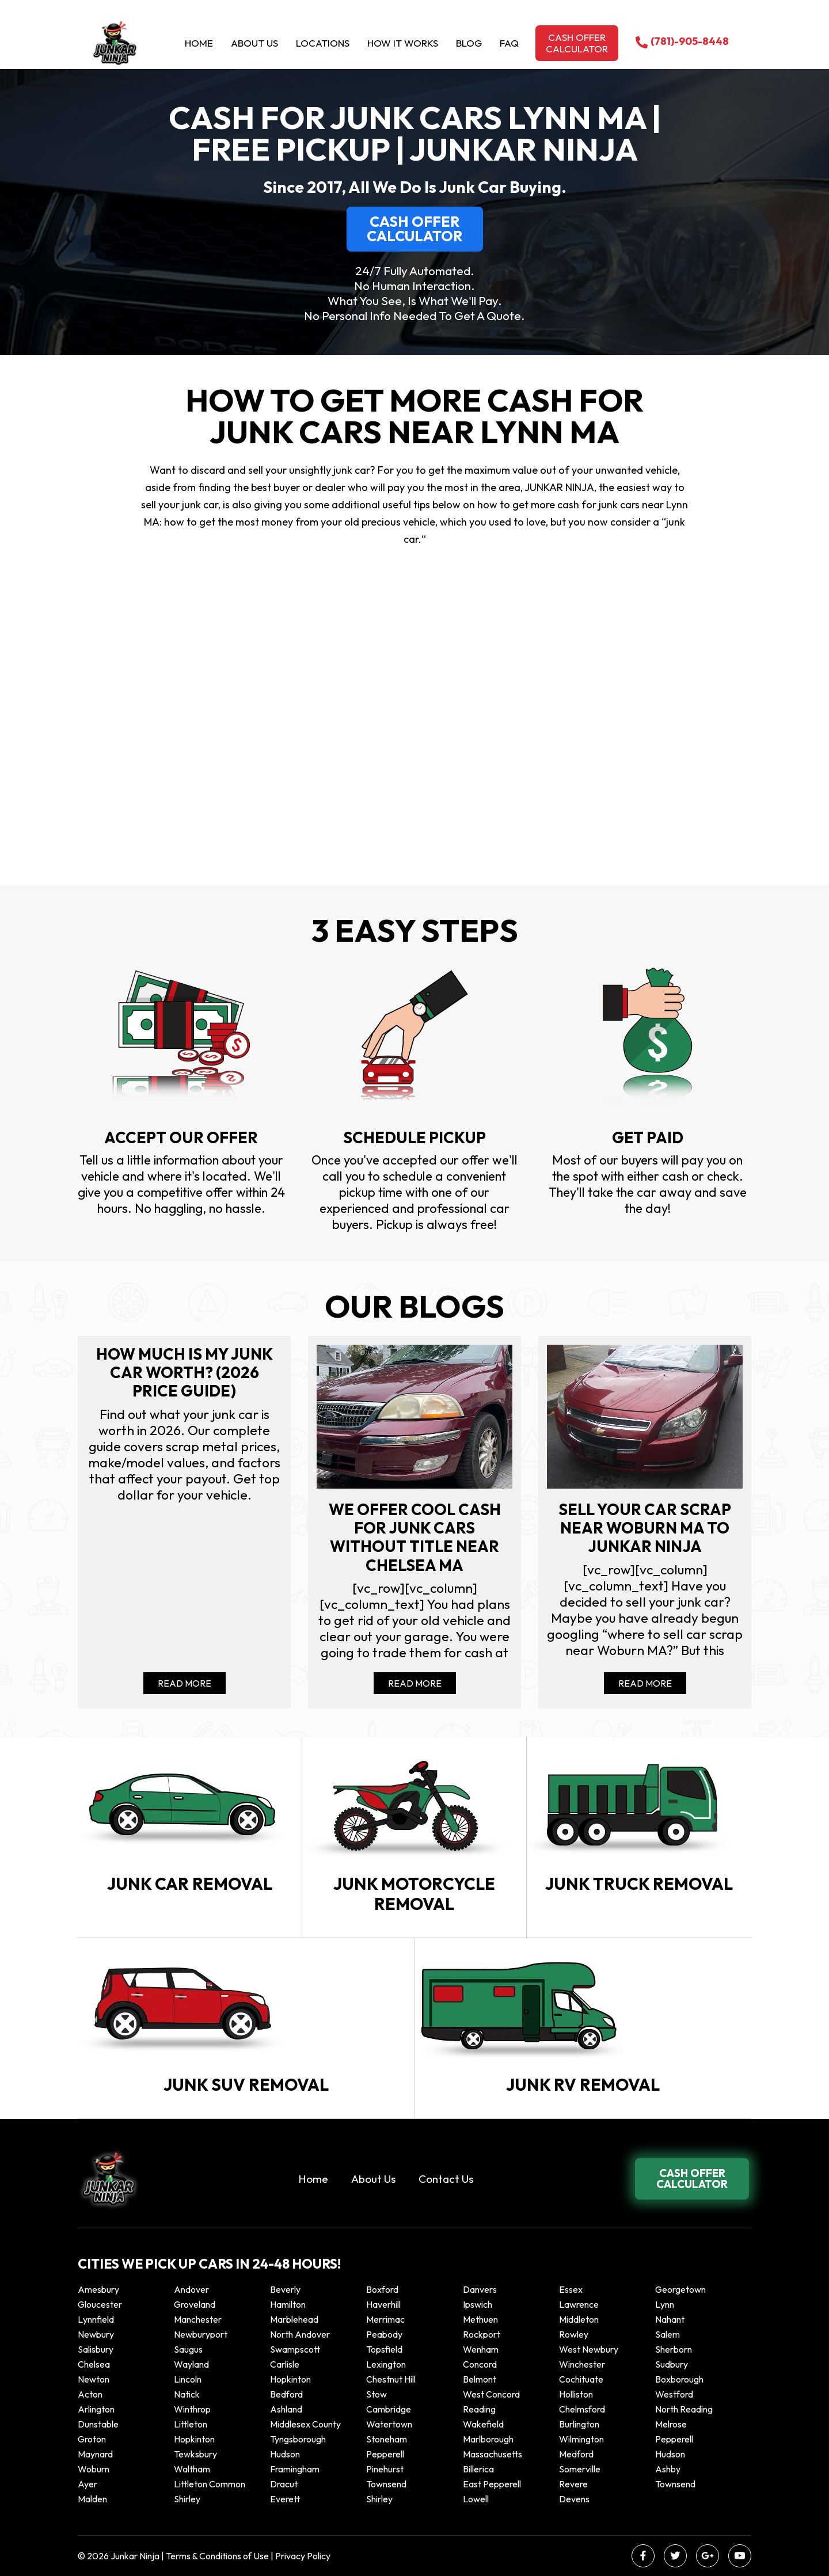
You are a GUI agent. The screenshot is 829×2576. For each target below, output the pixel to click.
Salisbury (95, 2349)
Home (199, 43)
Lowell (476, 2499)
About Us (254, 43)
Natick (187, 2394)
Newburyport (200, 2334)
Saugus (188, 2349)
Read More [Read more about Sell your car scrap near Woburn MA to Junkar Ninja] (645, 1683)
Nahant (670, 2319)
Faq (509, 43)
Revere (574, 2484)
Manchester (198, 2319)
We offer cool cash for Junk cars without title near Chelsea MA (415, 1537)
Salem (667, 2334)
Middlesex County (305, 2424)
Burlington (579, 2424)
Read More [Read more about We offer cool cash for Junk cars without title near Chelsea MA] (415, 1683)
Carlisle (284, 2364)
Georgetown (680, 2289)
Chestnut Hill (391, 2379)
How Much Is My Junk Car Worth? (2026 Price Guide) (184, 1373)
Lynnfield (96, 2319)
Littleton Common (209, 2484)
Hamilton (288, 2304)
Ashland (286, 2409)
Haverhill (383, 2304)
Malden (92, 2499)
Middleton (579, 2319)
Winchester (582, 2364)
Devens (574, 2499)
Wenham (481, 2349)
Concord (480, 2364)
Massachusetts (492, 2454)
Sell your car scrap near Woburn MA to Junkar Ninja (644, 1528)
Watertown (389, 2424)
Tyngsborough (298, 2439)
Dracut (284, 2484)
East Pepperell (492, 2484)
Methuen (480, 2319)
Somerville (579, 2469)
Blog (469, 43)
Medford (576, 2454)
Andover (191, 2289)
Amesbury (98, 2289)
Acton (90, 2394)
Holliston (576, 2394)
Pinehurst (385, 2469)
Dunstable (98, 2424)
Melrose (671, 2424)
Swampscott (295, 2349)
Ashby (667, 2469)
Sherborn (673, 2349)
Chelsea (94, 2364)
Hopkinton (290, 2379)
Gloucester (100, 2304)
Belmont (479, 2379)
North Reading (684, 2409)
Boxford (382, 2289)
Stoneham (386, 2439)
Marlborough (488, 2439)
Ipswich (477, 2304)
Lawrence (579, 2304)
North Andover (300, 2334)
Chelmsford (582, 2409)
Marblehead (294, 2319)
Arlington (96, 2409)
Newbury (96, 2334)
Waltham (192, 2469)
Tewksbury (195, 2454)
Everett (285, 2499)
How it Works (402, 43)
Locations (322, 43)
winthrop (193, 2409)
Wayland (191, 2364)
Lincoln (187, 2379)
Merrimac (385, 2319)
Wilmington (581, 2439)
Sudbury (671, 2364)
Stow (376, 2394)
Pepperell (674, 2439)
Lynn (664, 2304)
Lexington (386, 2364)
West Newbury (588, 2349)
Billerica (478, 2469)
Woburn (93, 2469)
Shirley (187, 2499)
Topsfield (384, 2349)
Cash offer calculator (577, 43)
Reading (479, 2409)
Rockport (481, 2334)
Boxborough (679, 2379)
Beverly (285, 2289)
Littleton (190, 2424)
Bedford (286, 2394)
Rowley (573, 2334)
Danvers (480, 2289)
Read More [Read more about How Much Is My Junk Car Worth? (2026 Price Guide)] (184, 1683)
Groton (92, 2439)
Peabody (384, 2334)
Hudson (285, 2454)
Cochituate (581, 2379)
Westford (674, 2394)
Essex (571, 2289)
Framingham (295, 2469)
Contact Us (446, 2179)
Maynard (95, 2454)
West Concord (491, 2394)
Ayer (87, 2484)
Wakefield (483, 2424)
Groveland (194, 2304)
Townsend (386, 2484)
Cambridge (388, 2409)
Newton (93, 2379)
